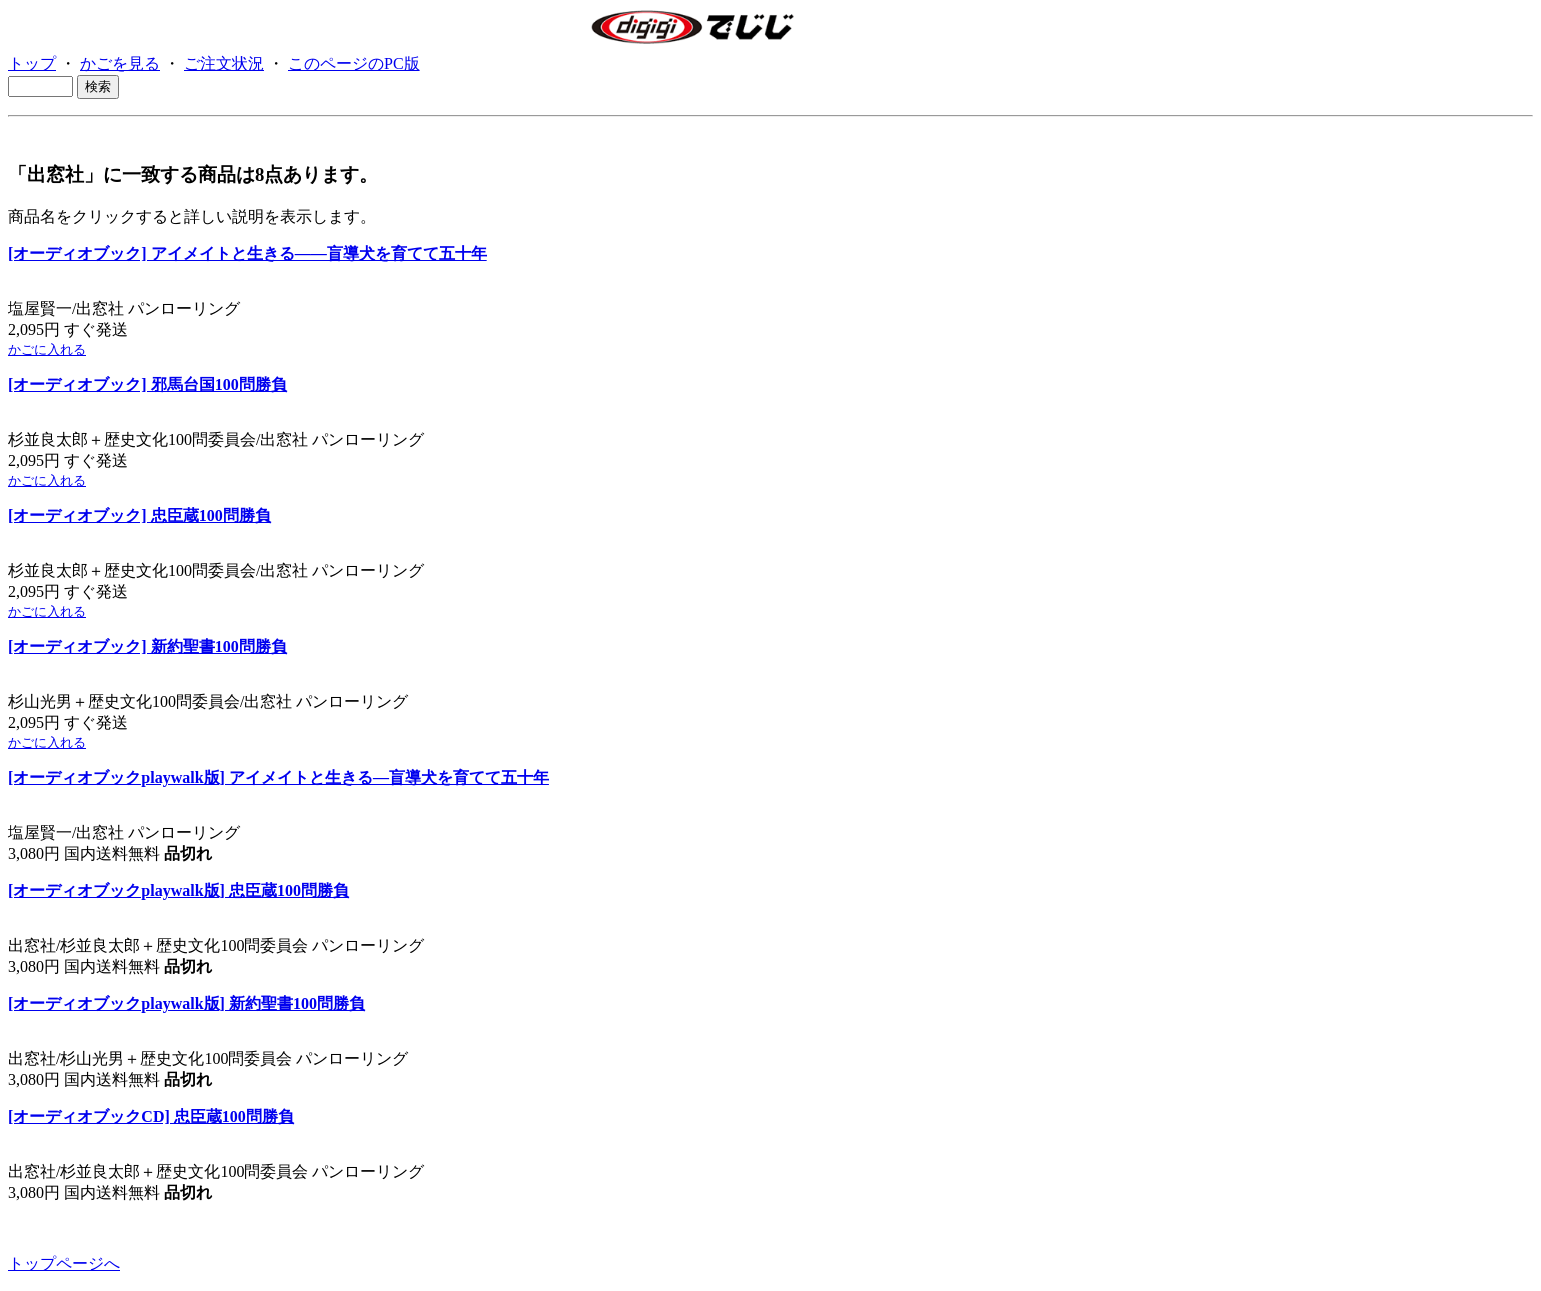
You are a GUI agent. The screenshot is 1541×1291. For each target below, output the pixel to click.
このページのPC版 (354, 63)
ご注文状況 (224, 63)
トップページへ (64, 1263)
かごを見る (120, 63)
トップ (32, 63)
